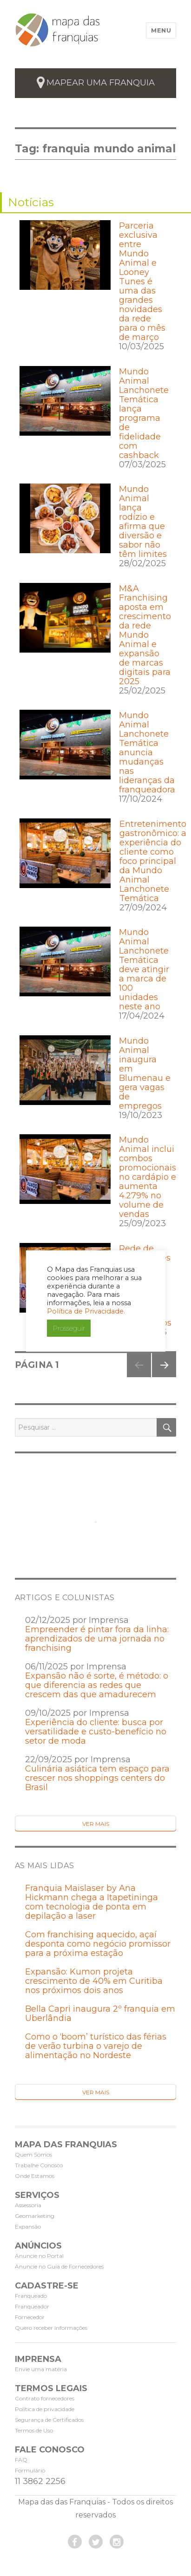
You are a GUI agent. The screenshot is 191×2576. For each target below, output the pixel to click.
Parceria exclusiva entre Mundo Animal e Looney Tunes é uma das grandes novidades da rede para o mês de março (142, 281)
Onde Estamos (34, 2175)
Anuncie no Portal (39, 2255)
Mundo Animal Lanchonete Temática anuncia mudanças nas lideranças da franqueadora (147, 752)
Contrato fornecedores (44, 2398)
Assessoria (28, 2205)
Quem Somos (33, 2154)
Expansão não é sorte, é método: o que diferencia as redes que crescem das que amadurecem (96, 1685)
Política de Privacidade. (86, 1311)
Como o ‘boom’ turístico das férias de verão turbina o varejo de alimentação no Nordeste (95, 2046)
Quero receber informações (51, 2327)
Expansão (28, 2226)
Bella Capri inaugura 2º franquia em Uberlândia (100, 2013)
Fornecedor (30, 2317)
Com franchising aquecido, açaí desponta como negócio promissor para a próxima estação (98, 1943)
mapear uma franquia (100, 83)
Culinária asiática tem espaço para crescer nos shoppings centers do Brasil (97, 1778)
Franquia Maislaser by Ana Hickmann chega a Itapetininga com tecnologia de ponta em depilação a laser (91, 1902)
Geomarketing (34, 2215)
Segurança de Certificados (49, 2419)
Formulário (30, 2470)
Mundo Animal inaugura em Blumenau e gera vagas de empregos (145, 1073)
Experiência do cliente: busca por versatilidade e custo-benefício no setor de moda (95, 1731)
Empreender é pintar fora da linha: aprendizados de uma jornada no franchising (97, 1638)
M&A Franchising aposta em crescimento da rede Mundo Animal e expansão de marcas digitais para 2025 (145, 635)
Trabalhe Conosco (39, 2165)
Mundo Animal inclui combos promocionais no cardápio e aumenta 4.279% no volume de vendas (147, 1177)
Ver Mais (95, 1823)
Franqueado (31, 2295)
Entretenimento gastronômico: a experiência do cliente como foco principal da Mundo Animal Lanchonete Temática (152, 861)
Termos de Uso (34, 2430)
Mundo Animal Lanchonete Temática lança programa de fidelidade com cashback (144, 413)
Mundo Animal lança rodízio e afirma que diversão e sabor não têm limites (143, 521)
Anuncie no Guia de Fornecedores (59, 2266)
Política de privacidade (44, 2409)
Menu (161, 30)
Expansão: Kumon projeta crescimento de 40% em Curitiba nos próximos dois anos (94, 1981)
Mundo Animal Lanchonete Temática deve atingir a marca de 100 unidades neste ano (144, 969)
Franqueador (32, 2306)
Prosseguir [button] (69, 1328)
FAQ (21, 2459)
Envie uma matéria (41, 2369)
